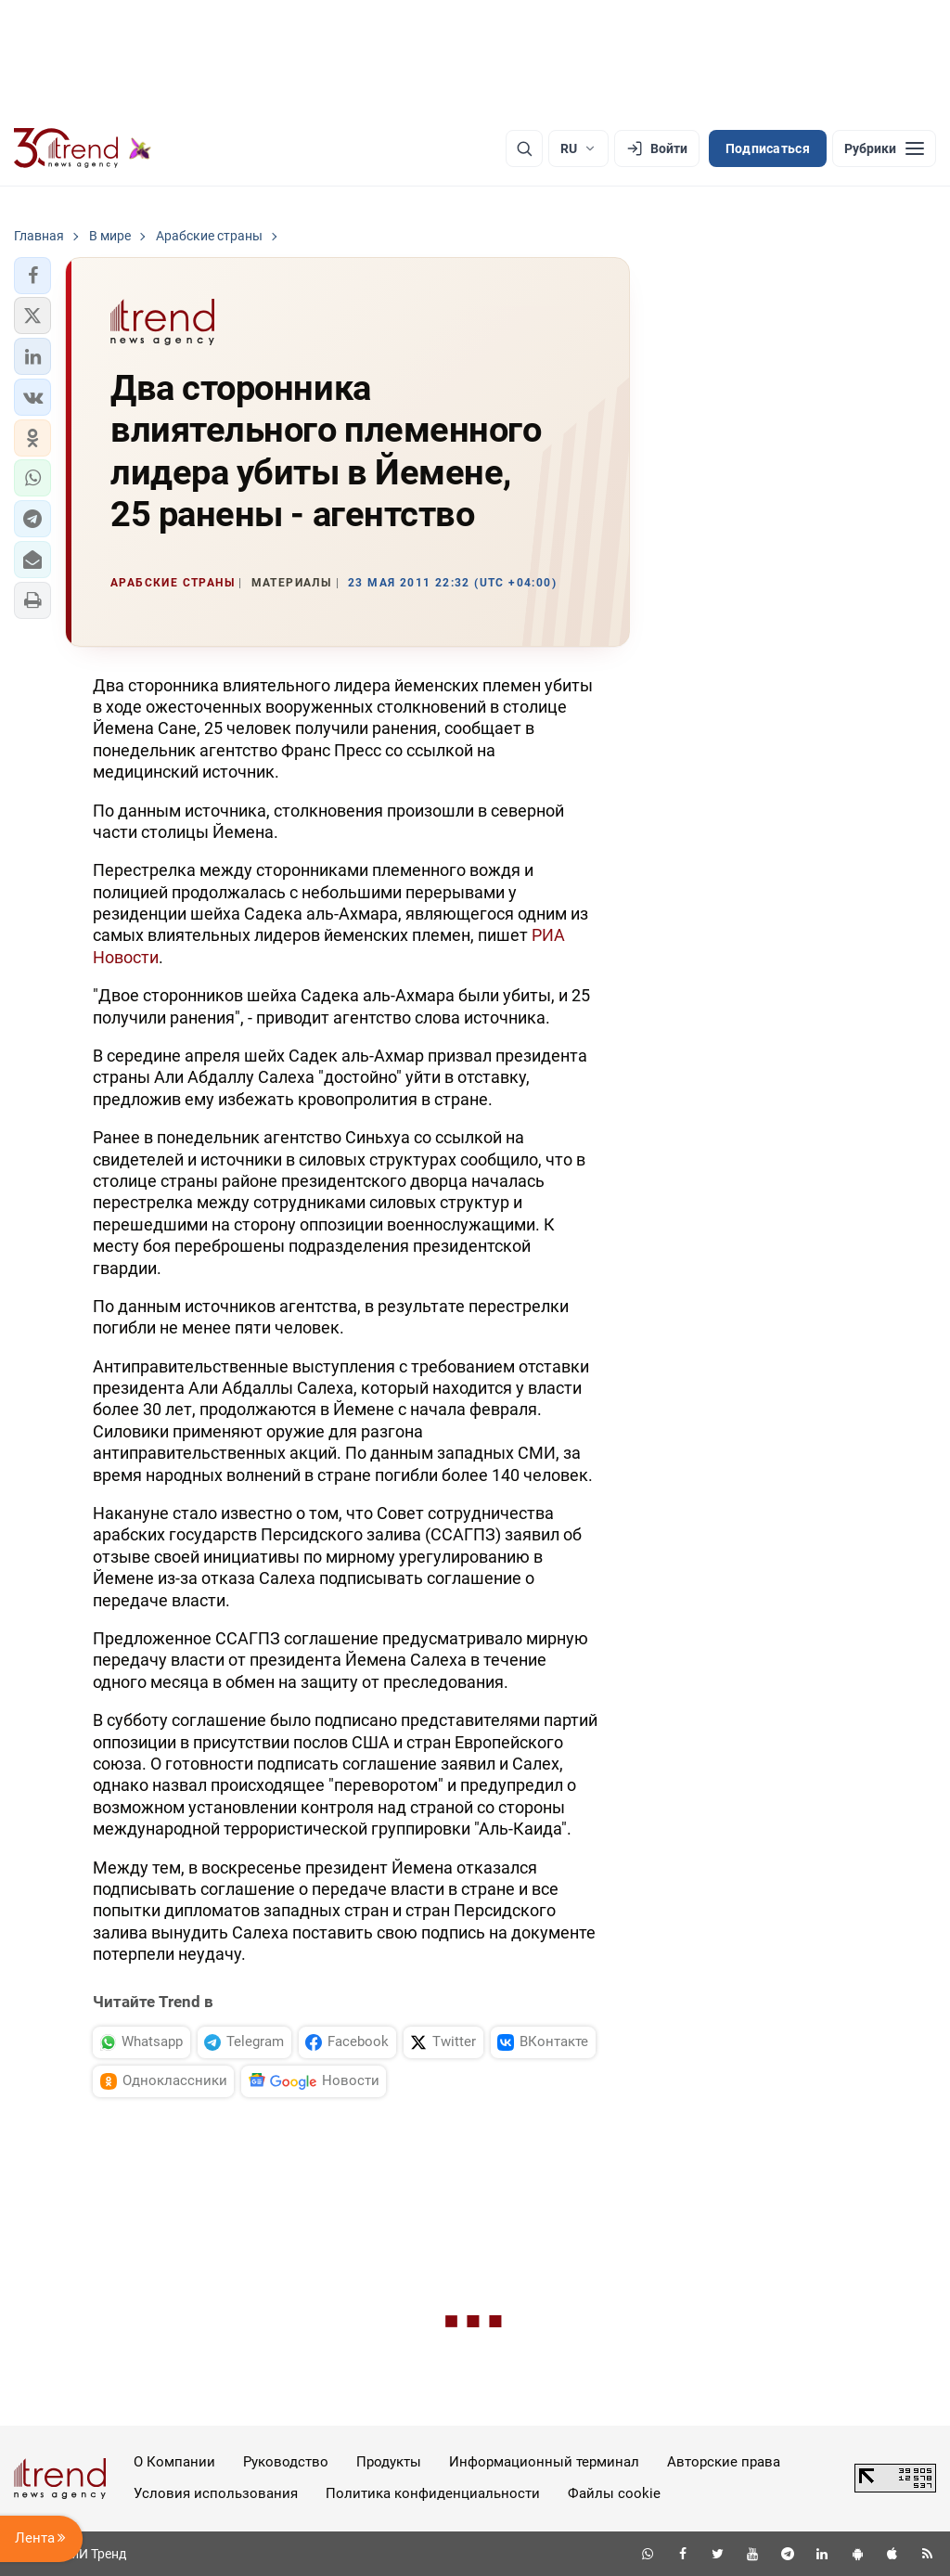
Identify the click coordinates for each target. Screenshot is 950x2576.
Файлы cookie (614, 2493)
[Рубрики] (884, 148)
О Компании (174, 2462)
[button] (32, 275)
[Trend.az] (82, 148)
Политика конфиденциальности (433, 2493)
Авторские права (723, 2462)
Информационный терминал (544, 2462)
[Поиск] (524, 148)
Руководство (285, 2462)
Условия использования (216, 2493)
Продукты (388, 2462)
